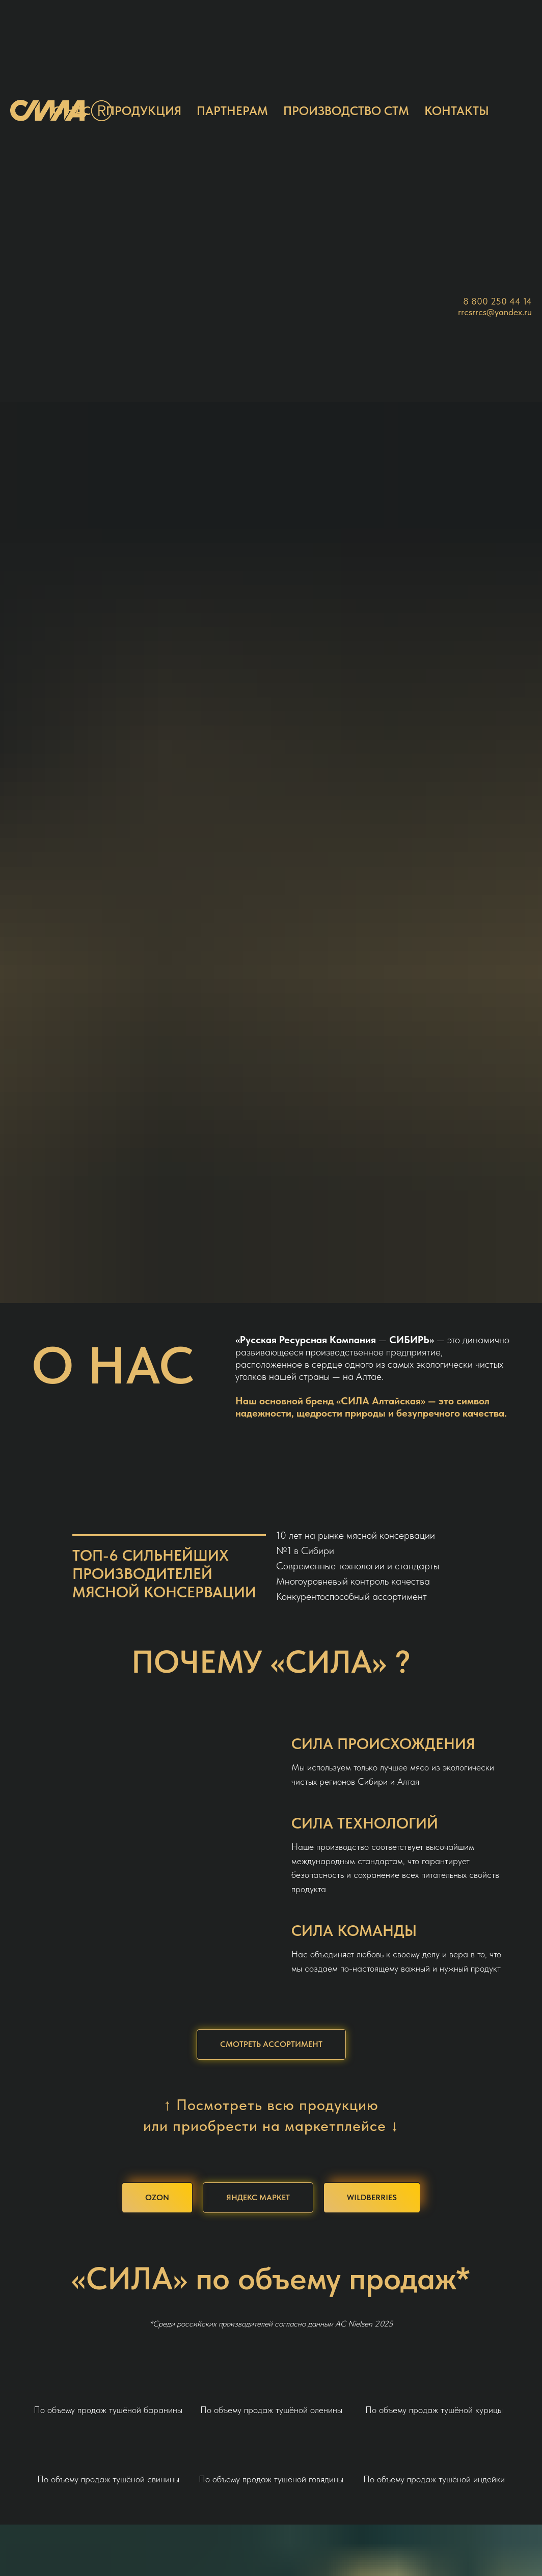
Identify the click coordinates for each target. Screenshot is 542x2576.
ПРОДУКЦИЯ (143, 110)
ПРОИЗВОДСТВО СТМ (346, 110)
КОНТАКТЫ (456, 110)
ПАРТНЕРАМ (232, 110)
